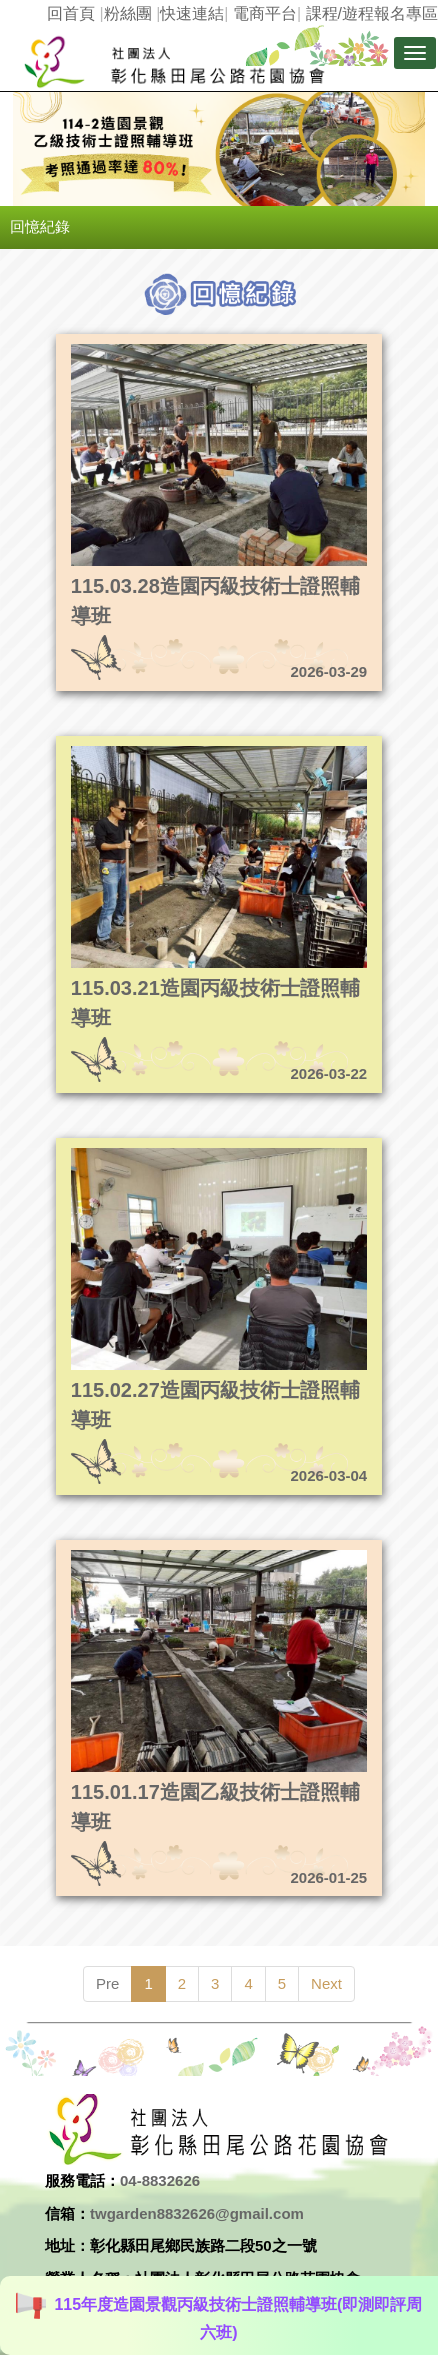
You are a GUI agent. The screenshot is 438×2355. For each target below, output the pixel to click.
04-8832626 (160, 2180)
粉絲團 (128, 13)
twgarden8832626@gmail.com (197, 2213)
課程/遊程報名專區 (372, 13)
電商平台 (265, 13)
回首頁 (71, 13)
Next (326, 1983)
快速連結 (192, 13)
